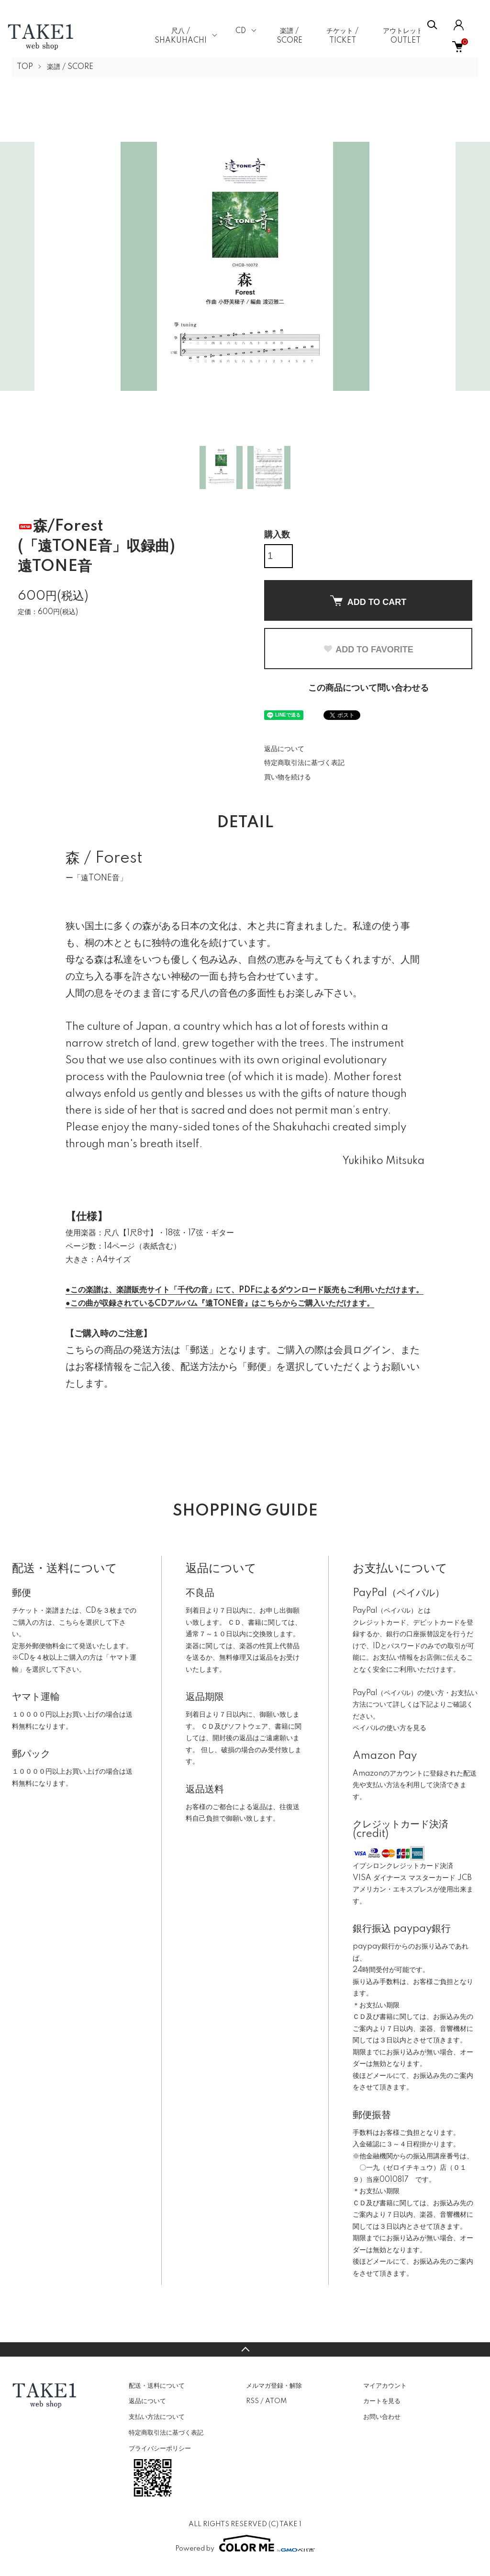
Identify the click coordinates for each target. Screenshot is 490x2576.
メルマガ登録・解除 (274, 2385)
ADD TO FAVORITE (368, 649)
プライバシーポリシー (160, 2448)
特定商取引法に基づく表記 (304, 763)
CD (240, 31)
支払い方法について (157, 2417)
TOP (25, 67)
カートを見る (382, 2401)
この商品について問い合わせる (368, 688)
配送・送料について (157, 2385)
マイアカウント (385, 2385)
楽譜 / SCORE (70, 67)
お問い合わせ (382, 2417)
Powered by (245, 2543)
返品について (284, 749)
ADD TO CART (368, 601)
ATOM (276, 2401)
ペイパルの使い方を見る (389, 1728)
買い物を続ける (287, 777)
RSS (252, 2401)
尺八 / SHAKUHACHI (181, 36)
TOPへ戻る (245, 2349)
